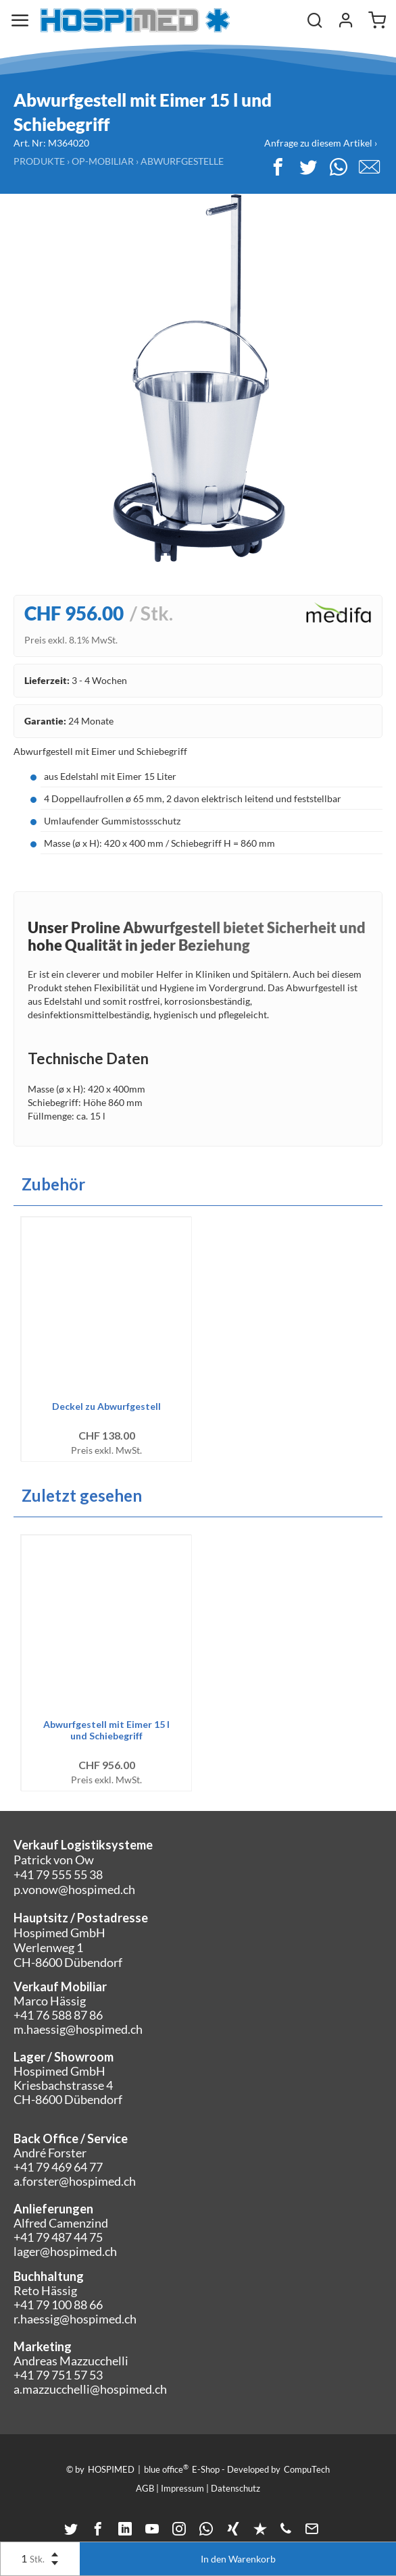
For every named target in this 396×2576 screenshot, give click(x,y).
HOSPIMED (111, 2469)
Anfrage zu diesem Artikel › (320, 143)
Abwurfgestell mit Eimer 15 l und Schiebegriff (106, 1729)
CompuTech (307, 2469)
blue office (166, 2469)
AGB (145, 2488)
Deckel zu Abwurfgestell (106, 1406)
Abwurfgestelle (182, 161)
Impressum (182, 2488)
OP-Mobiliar (103, 161)
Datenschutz (235, 2488)
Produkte (39, 161)
